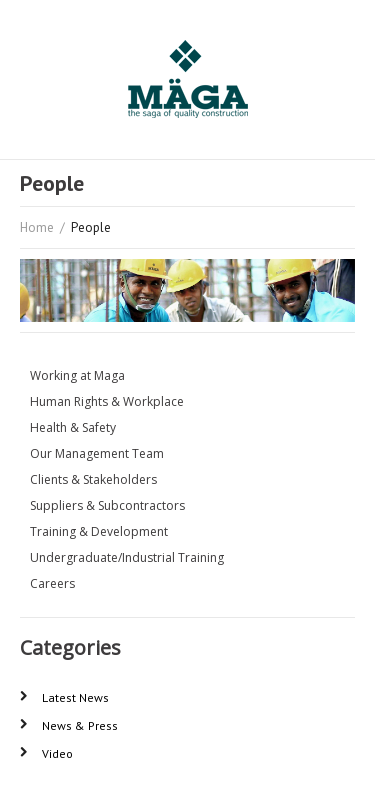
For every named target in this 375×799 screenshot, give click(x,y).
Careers (52, 583)
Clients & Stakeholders (93, 479)
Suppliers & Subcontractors (107, 505)
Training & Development (99, 531)
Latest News (75, 697)
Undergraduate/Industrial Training (127, 557)
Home (37, 227)
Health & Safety (73, 427)
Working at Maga (77, 375)
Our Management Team (97, 453)
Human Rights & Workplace (107, 401)
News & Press (80, 725)
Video (57, 753)
